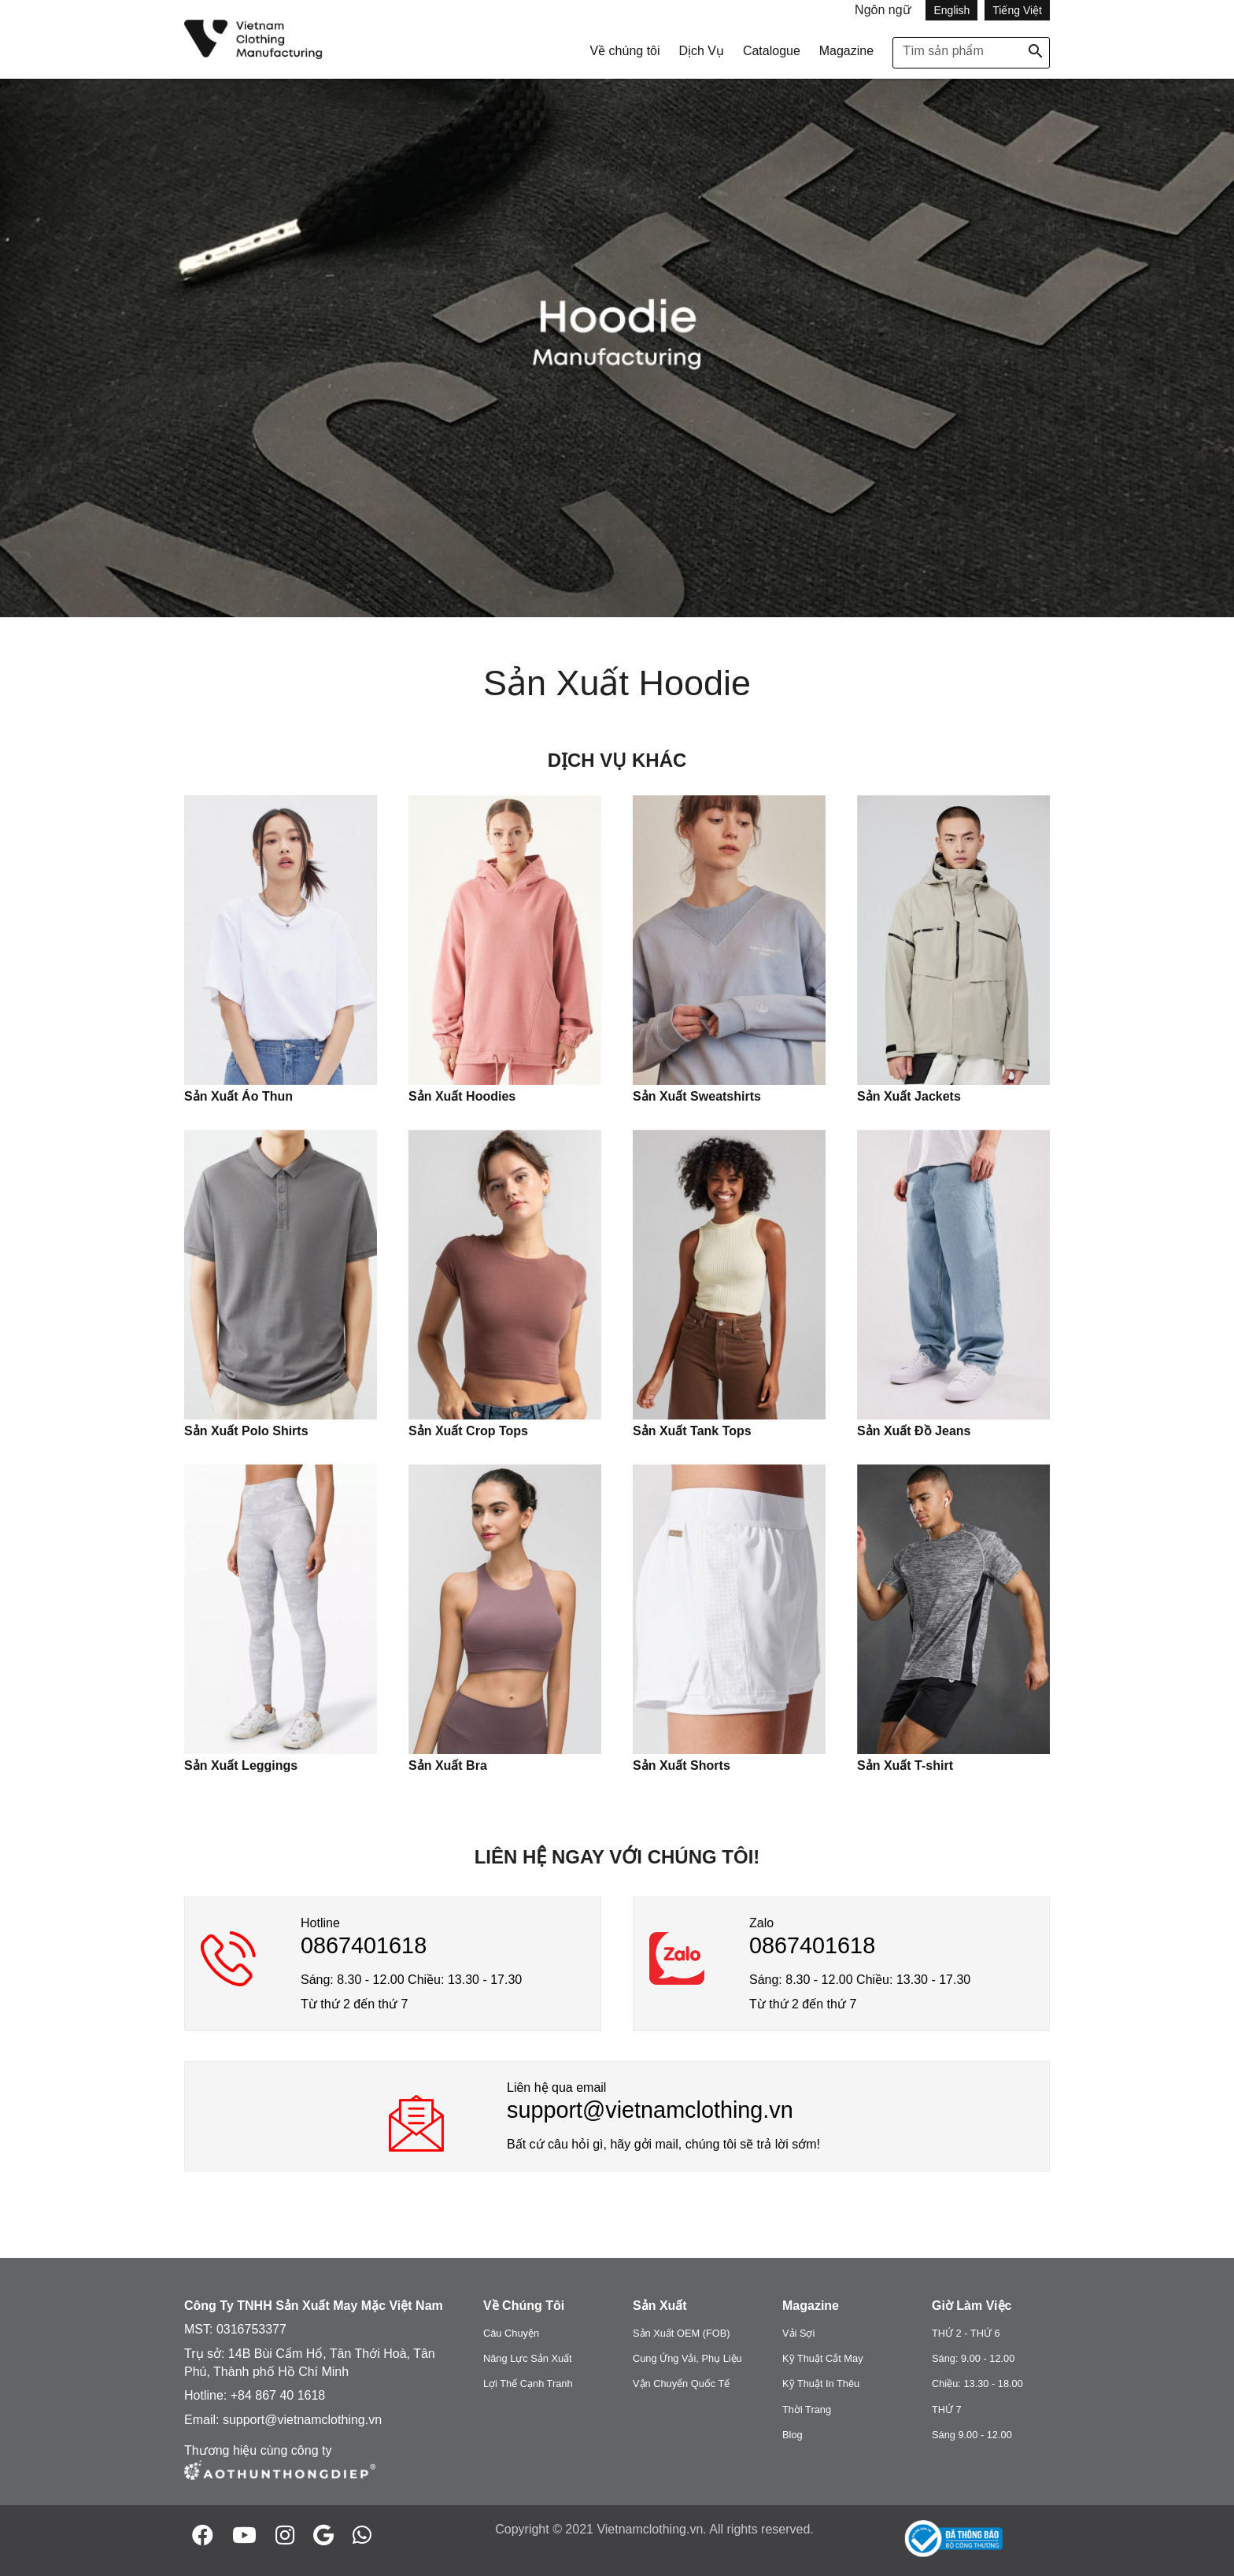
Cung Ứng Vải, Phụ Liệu (687, 2358)
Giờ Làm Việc (971, 2305)
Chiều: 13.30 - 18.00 (977, 2383)
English (951, 10)
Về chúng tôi (624, 50)
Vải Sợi (798, 2333)
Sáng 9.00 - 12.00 (972, 2435)
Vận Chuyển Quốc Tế (681, 2383)
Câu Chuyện (511, 2333)
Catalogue (771, 50)
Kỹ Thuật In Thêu (820, 2383)
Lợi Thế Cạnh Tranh (528, 2383)
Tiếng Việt (1017, 10)
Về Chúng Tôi (523, 2305)
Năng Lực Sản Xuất (527, 2358)
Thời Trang (806, 2409)
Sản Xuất (660, 2305)
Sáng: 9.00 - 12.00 (973, 2358)
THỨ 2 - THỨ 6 (966, 2333)
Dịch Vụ (701, 50)
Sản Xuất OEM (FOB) (681, 2333)
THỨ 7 (947, 2409)
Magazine (846, 50)
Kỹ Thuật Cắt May (822, 2358)
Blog (792, 2435)
